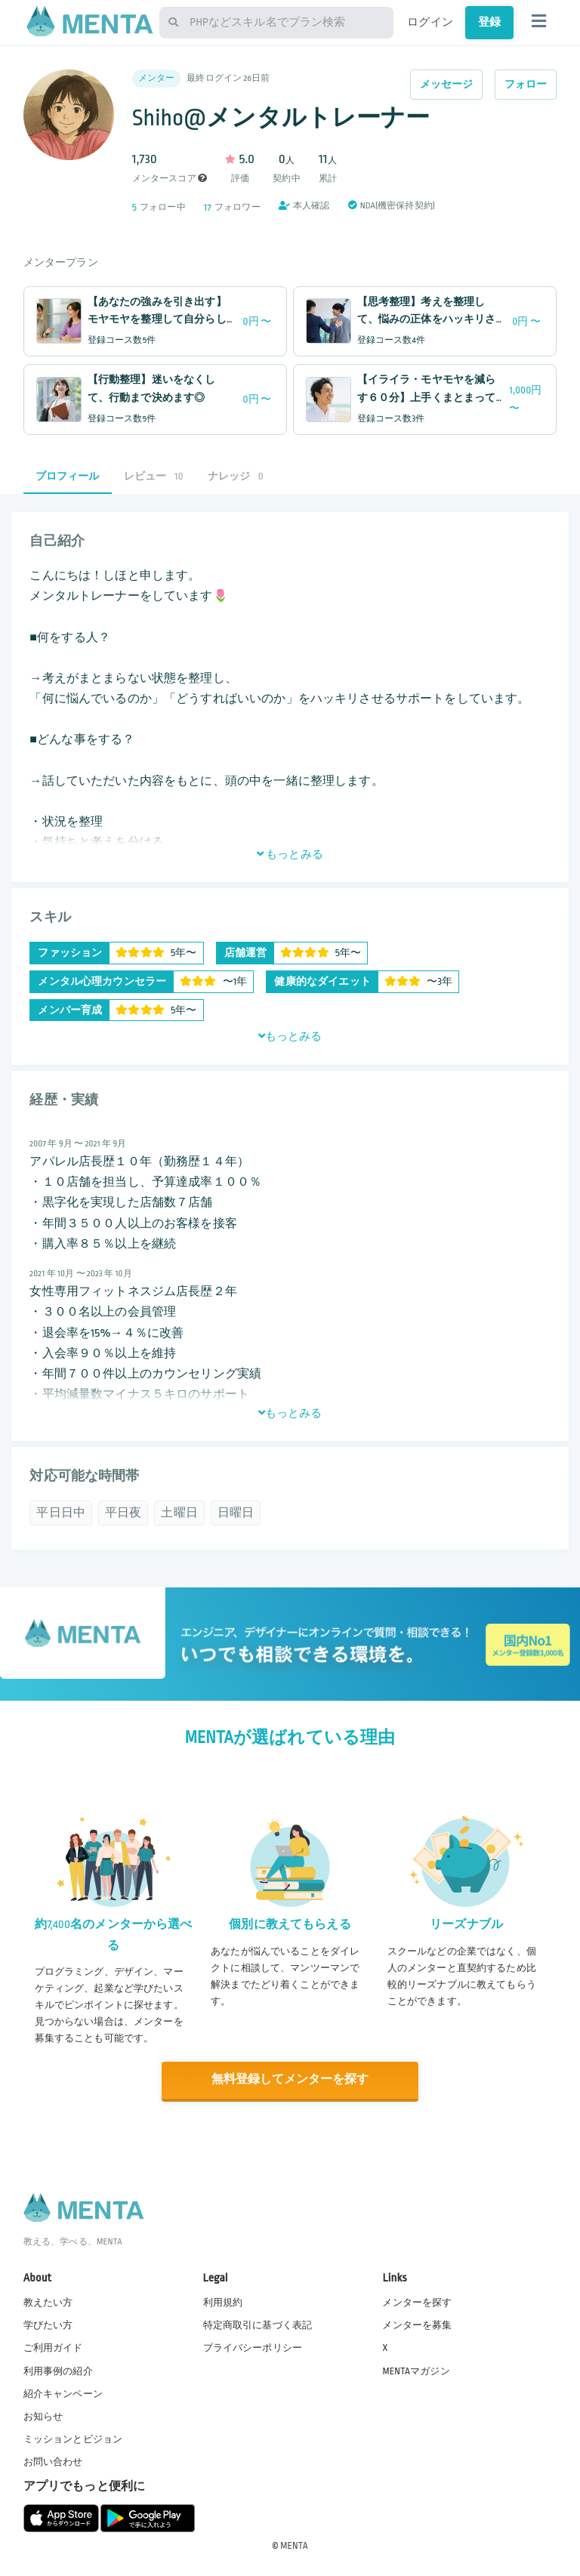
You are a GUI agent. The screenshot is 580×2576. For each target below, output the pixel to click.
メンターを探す (417, 2302)
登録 (489, 22)
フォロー (526, 84)
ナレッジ (236, 476)
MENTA (294, 2545)
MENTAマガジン (415, 2370)
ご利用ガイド (53, 2347)
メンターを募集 (417, 2324)
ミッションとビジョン (73, 2438)
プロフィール (67, 476)
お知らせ (43, 2416)
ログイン (430, 22)
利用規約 (223, 2302)
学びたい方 (48, 2324)
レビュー (154, 476)
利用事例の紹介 (58, 2370)
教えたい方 (48, 2302)
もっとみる (290, 854)
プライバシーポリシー (253, 2347)
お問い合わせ (53, 2461)
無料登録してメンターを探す (290, 2079)
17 (207, 207)
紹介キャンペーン (63, 2392)
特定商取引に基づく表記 (258, 2324)
